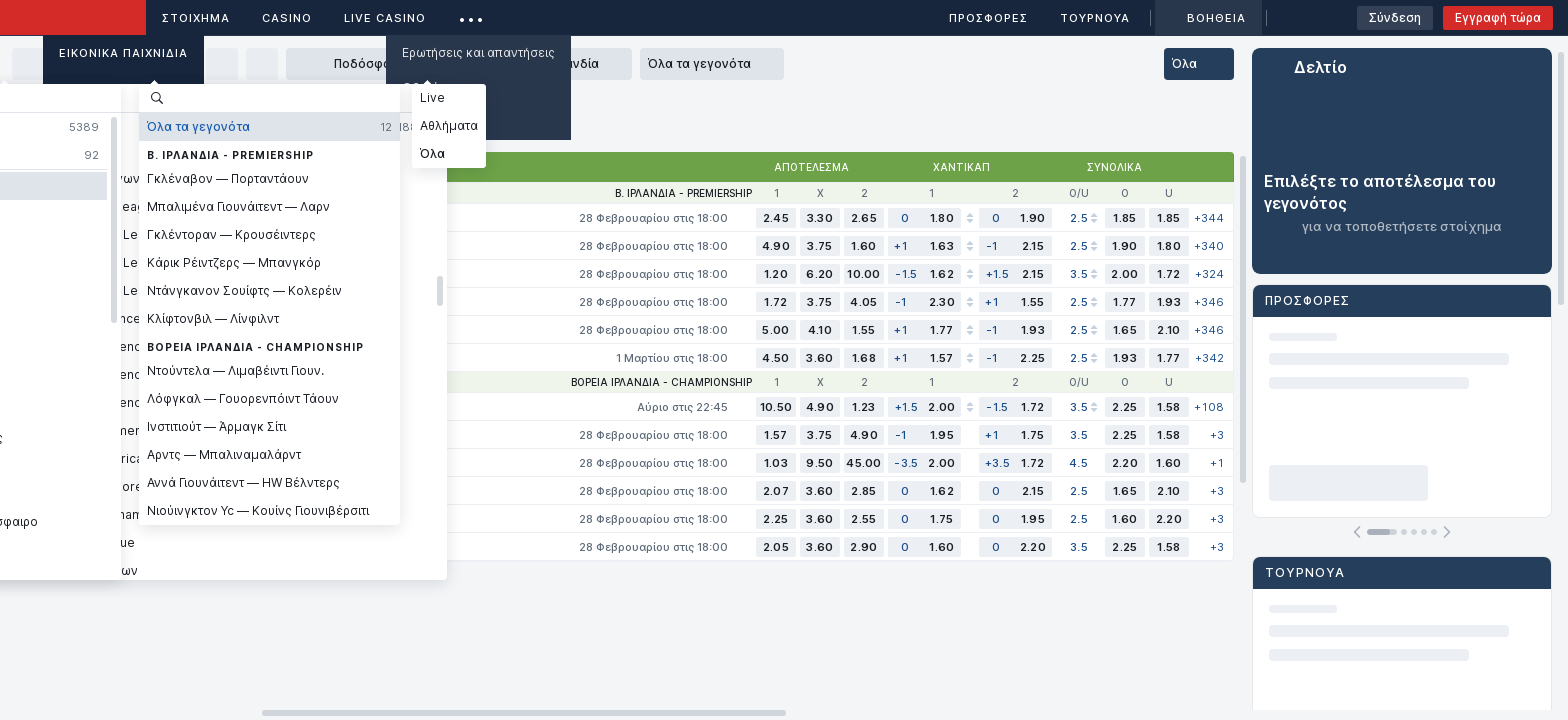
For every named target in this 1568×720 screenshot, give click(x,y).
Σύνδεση (1395, 17)
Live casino (385, 18)
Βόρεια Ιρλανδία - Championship (661, 382)
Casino (287, 18)
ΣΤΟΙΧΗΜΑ (196, 18)
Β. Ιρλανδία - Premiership (683, 193)
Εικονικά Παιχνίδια (123, 53)
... (471, 14)
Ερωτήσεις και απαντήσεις (478, 52)
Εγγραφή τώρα (1498, 17)
